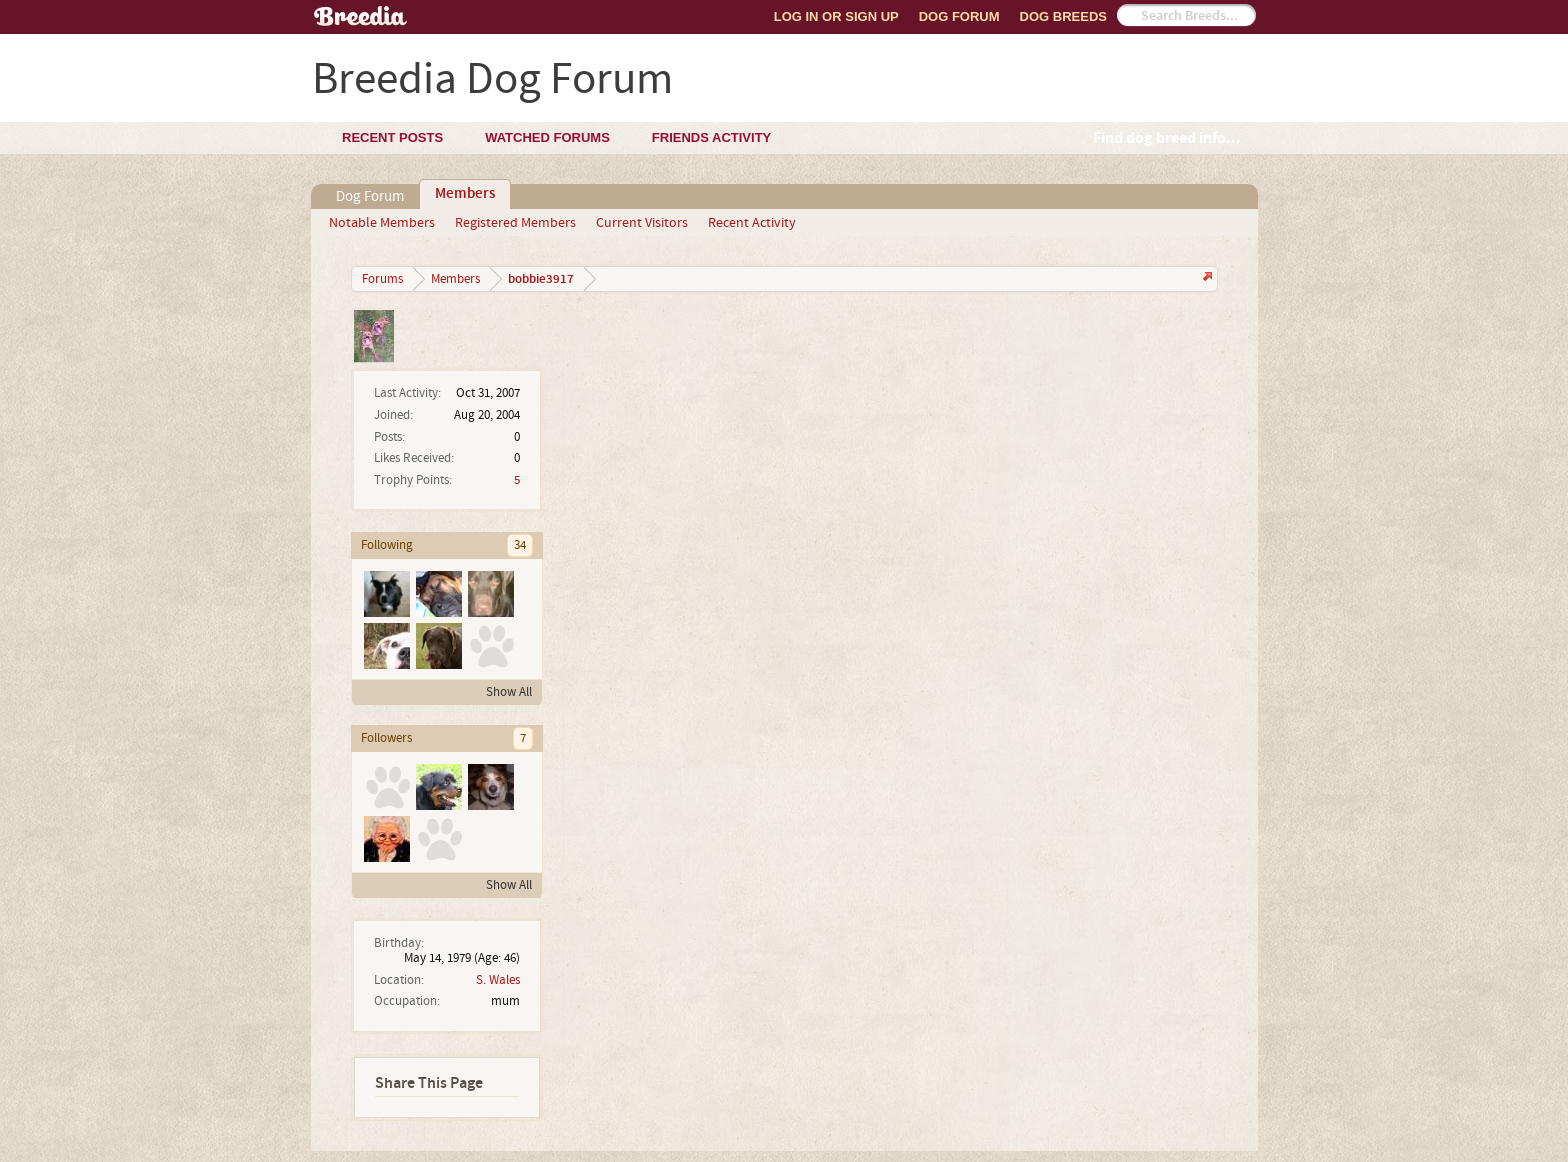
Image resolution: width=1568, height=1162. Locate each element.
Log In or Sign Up (836, 16)
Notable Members (382, 223)
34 (520, 545)
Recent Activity (752, 223)
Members (465, 194)
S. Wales (498, 980)
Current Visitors (642, 223)
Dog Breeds (1063, 16)
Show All (509, 692)
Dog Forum (959, 16)
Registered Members (515, 223)
